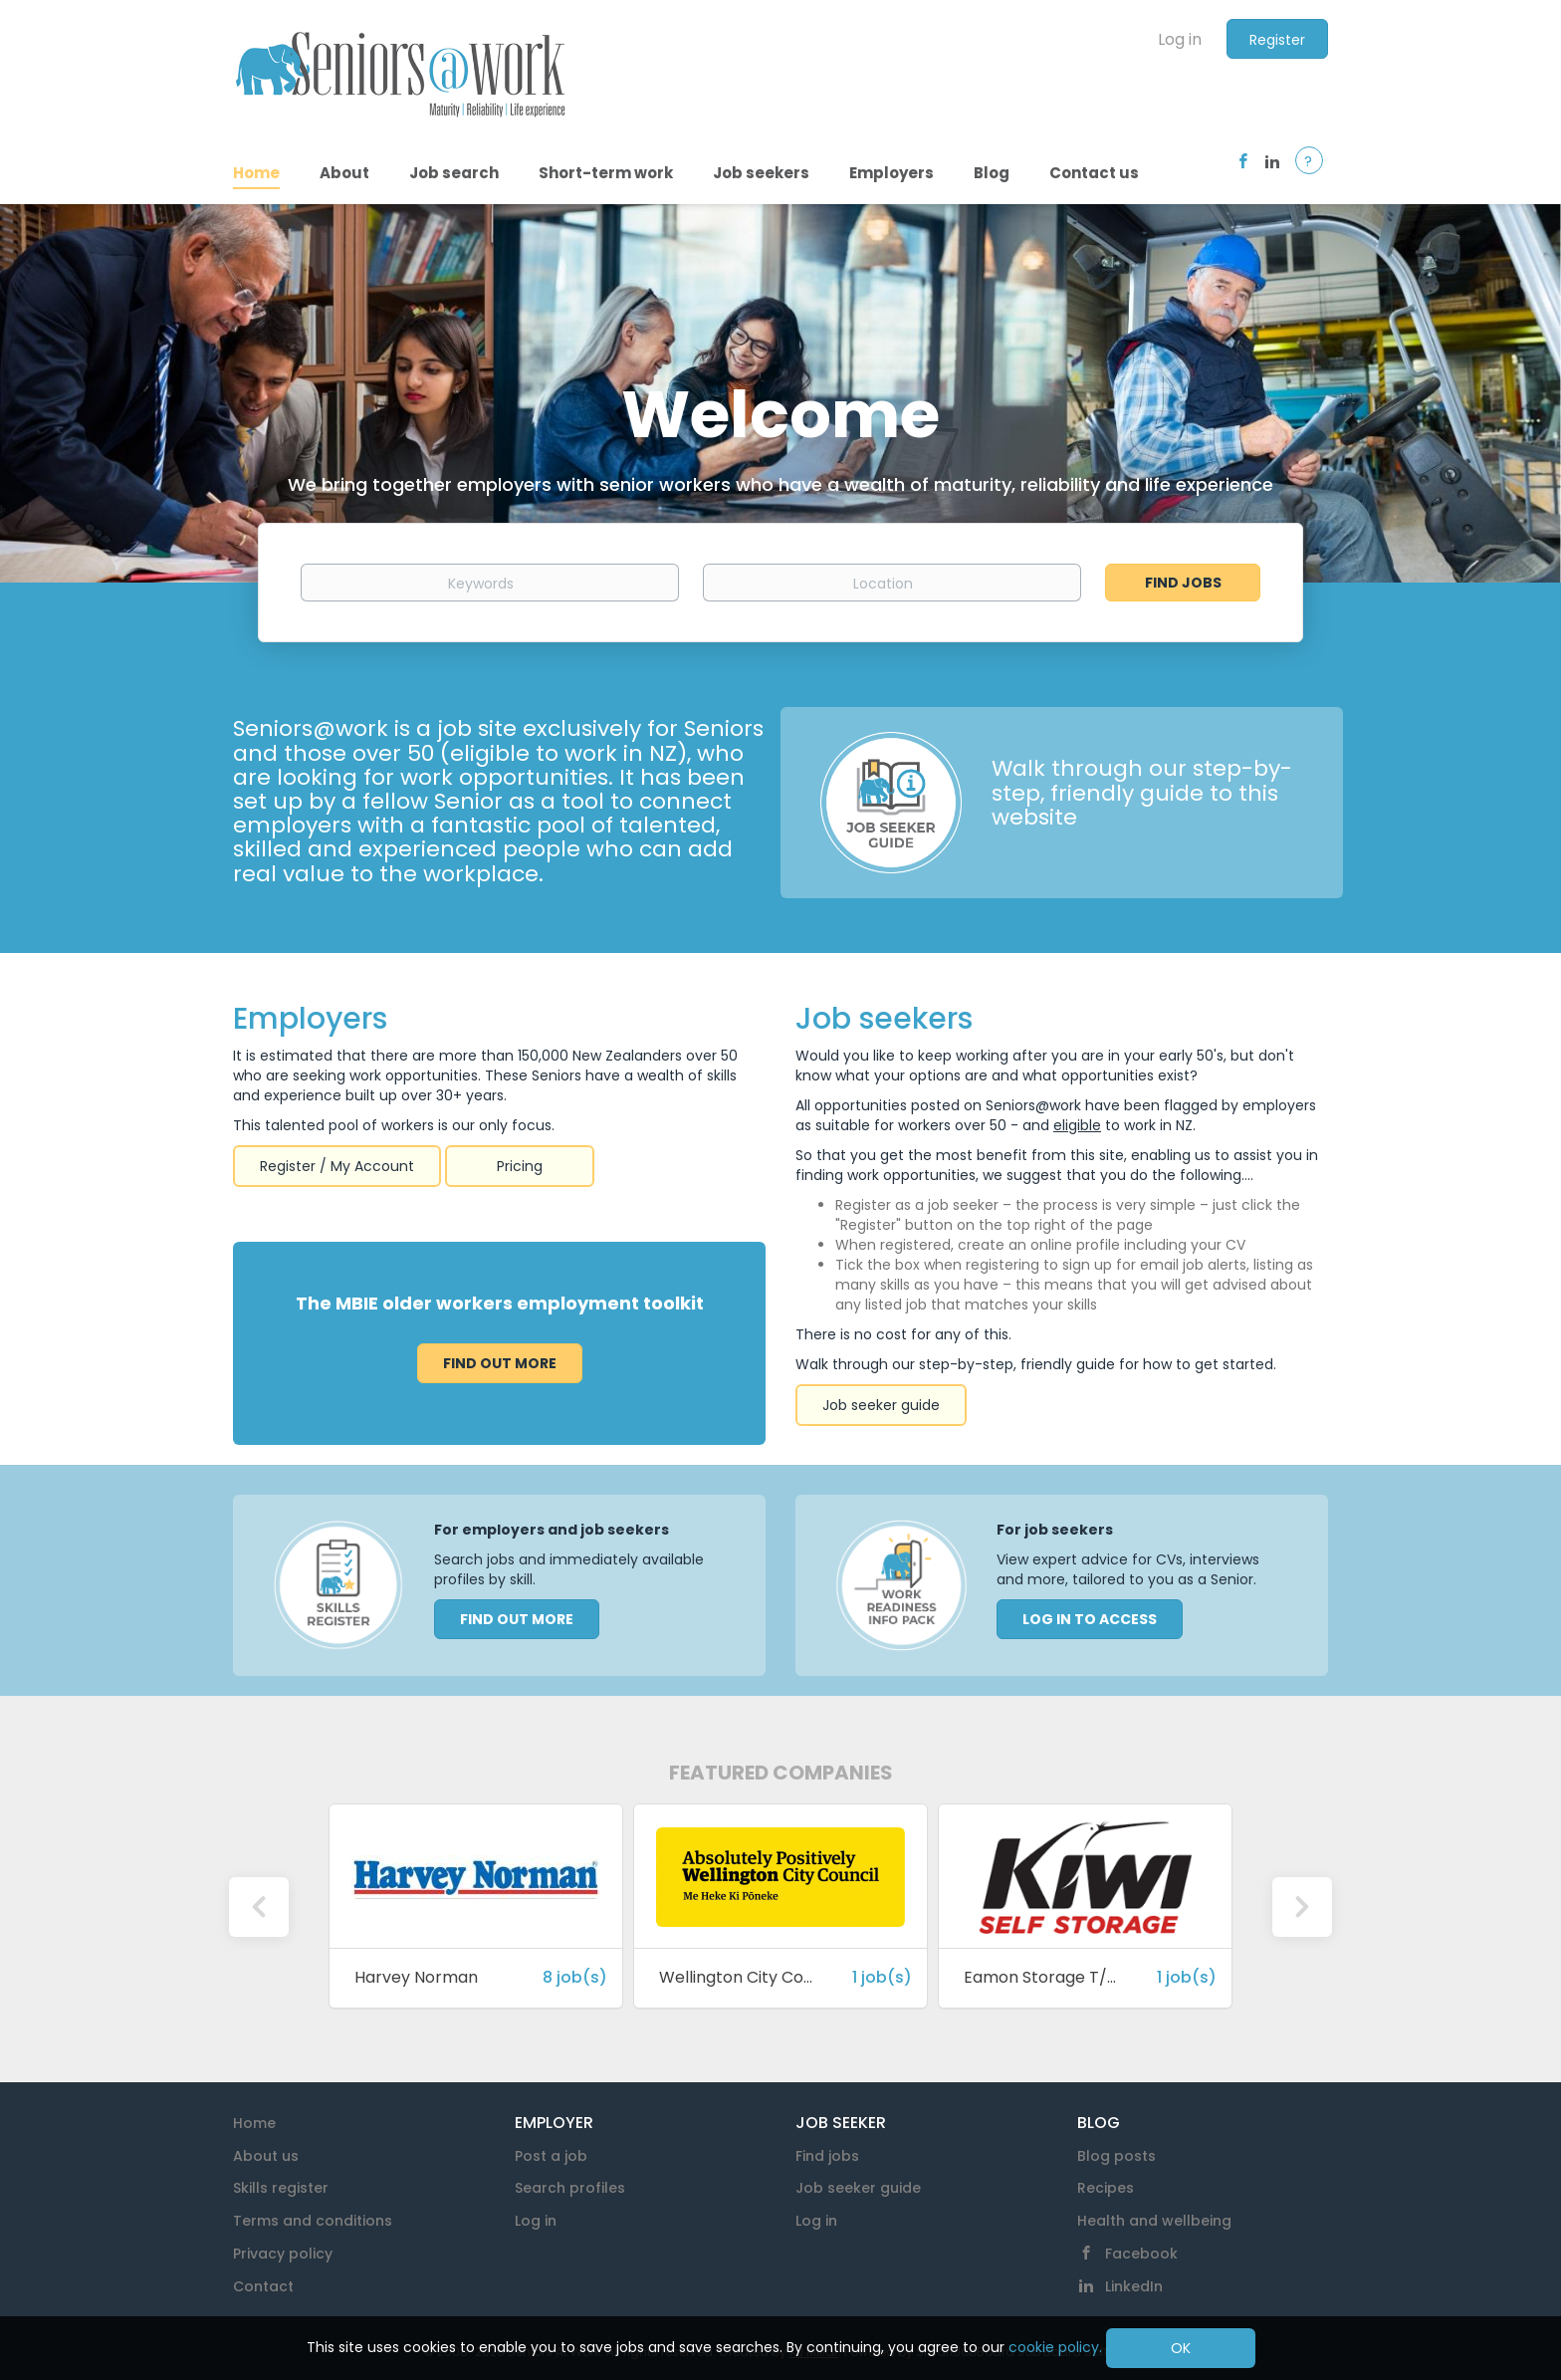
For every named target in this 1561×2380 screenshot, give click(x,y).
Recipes (1105, 2188)
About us (266, 2156)
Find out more (500, 1363)
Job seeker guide (881, 1405)
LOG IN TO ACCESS (1089, 1619)
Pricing (520, 1166)
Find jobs (827, 2156)
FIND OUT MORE (516, 1619)
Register (1277, 40)
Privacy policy (283, 2253)
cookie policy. (1055, 2347)
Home (254, 2123)
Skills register (281, 2188)
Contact (263, 2286)
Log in (1180, 39)
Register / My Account (337, 1166)
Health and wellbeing (1154, 2221)
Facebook (1141, 2253)
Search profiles (570, 2188)
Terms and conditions (312, 2221)
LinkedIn (1134, 2286)
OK (1181, 2348)
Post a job (551, 2156)
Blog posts (1116, 2156)
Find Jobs (1183, 583)
